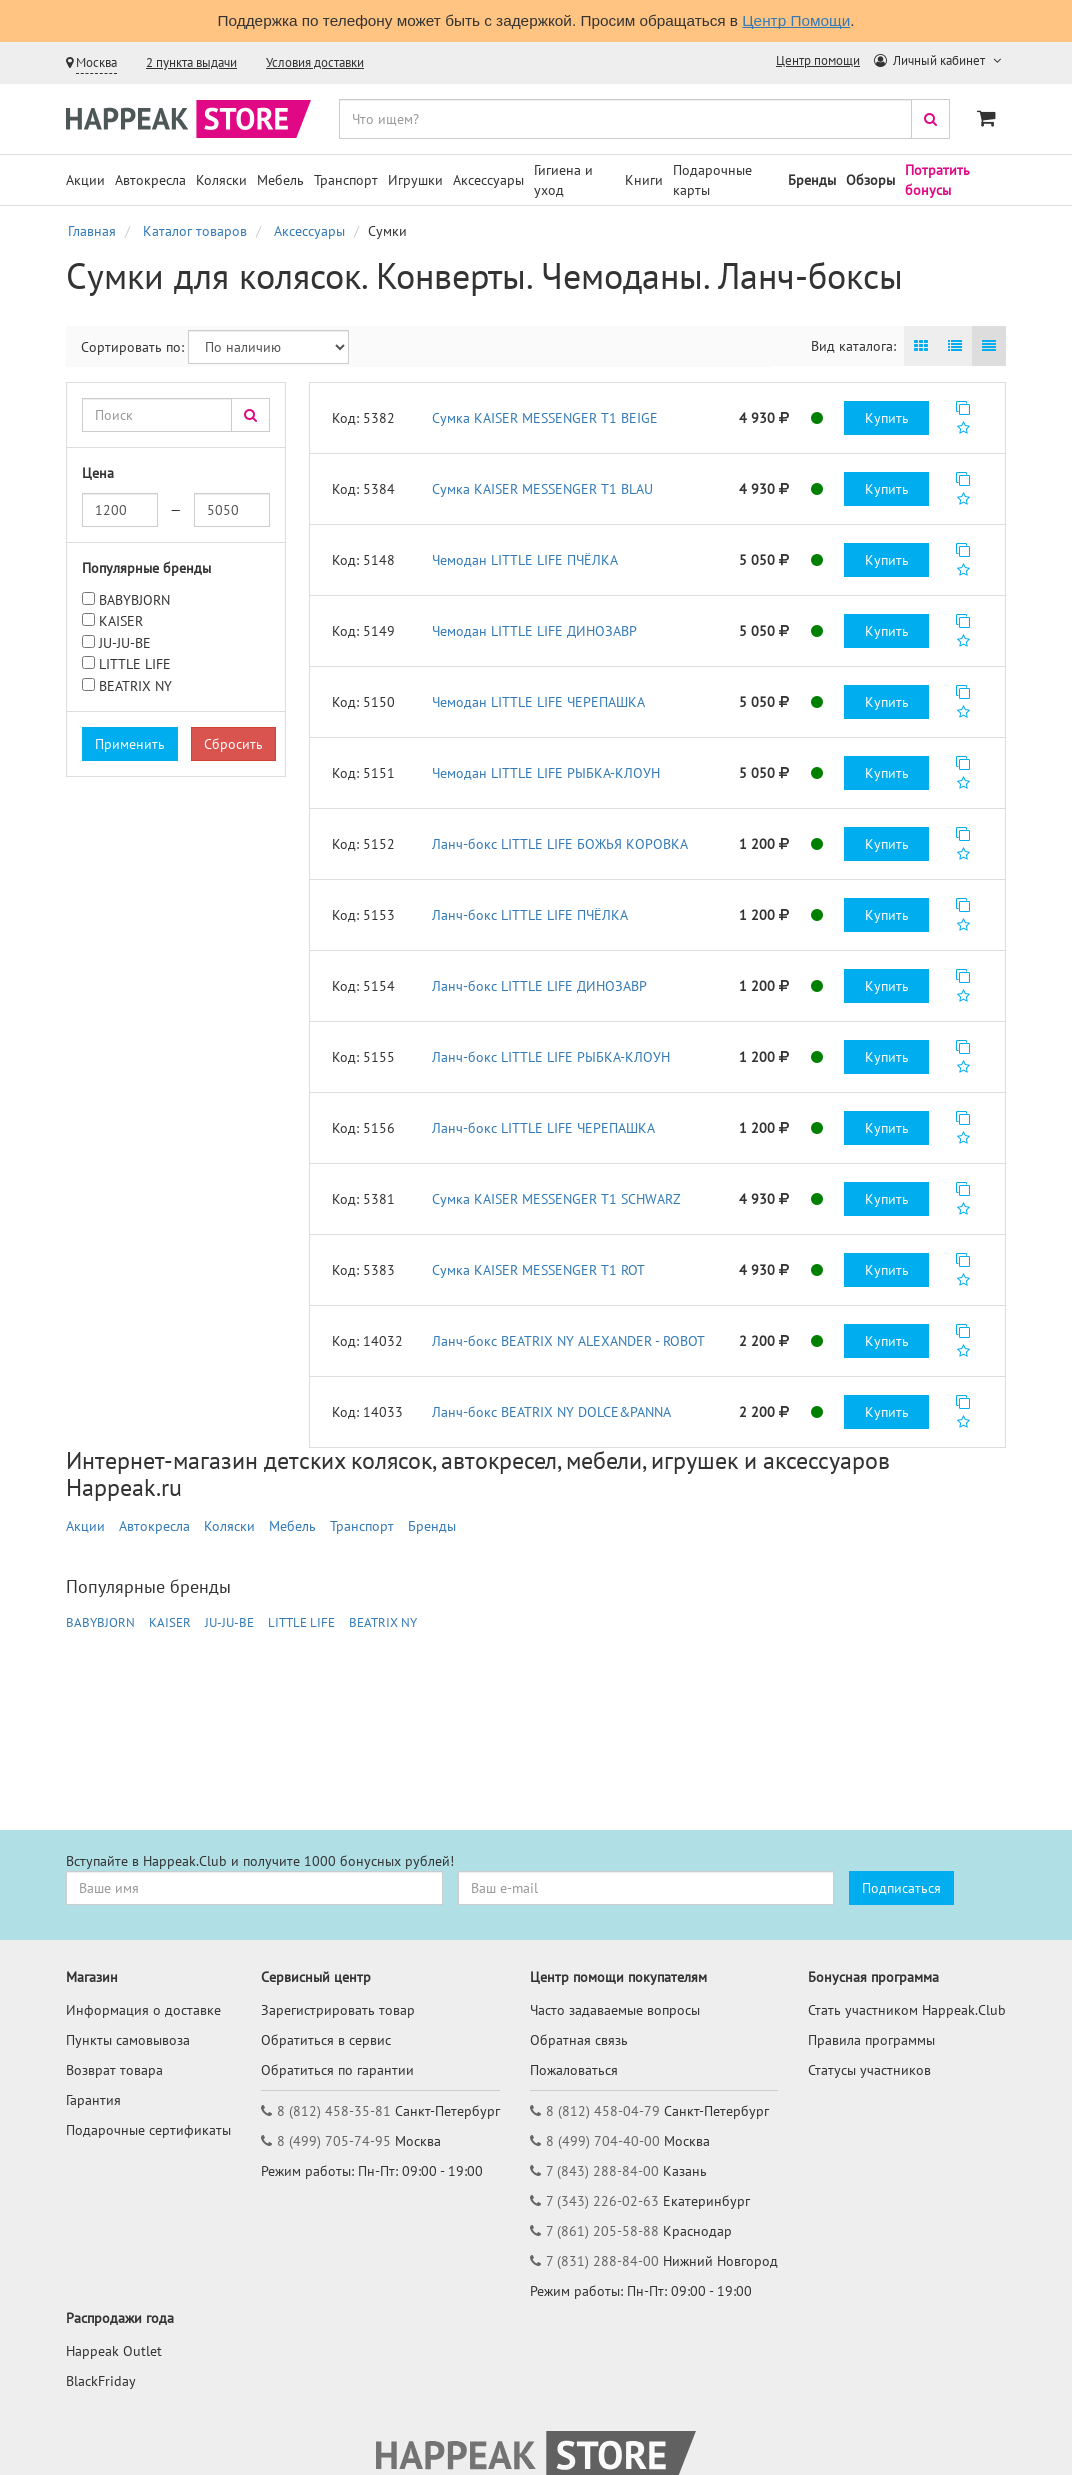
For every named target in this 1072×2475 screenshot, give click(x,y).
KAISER (121, 621)
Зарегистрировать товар (338, 2010)
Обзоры (870, 180)
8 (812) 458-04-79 (603, 2111)
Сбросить (233, 744)
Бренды (812, 180)
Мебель (280, 180)
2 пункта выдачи (191, 62)
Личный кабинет (931, 60)
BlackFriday (101, 2381)
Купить (887, 418)
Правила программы (871, 2040)
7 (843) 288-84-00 (602, 2171)
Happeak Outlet (114, 2351)
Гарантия (93, 2100)
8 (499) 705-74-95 (334, 2141)
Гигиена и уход (563, 180)
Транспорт (346, 180)
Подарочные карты (712, 180)
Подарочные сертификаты (148, 2130)
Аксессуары (488, 180)
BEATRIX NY (135, 686)
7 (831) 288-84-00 (602, 2261)
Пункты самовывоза (128, 2040)
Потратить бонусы (937, 180)
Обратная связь (579, 2040)
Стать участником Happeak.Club (907, 2010)
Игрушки (415, 180)
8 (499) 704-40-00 (603, 2141)
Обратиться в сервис (326, 2040)
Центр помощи (818, 60)
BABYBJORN (134, 600)
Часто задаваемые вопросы (615, 2010)
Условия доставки (315, 62)
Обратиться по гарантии (337, 2070)
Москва (96, 62)
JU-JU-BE (125, 643)
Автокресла (150, 180)
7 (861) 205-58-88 (602, 2231)
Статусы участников (869, 2070)
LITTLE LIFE (135, 664)
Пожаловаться (574, 2070)
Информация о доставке (143, 2010)
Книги (644, 180)
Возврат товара (114, 2070)
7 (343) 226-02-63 (602, 2201)
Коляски (221, 180)
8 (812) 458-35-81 (334, 2111)
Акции (85, 180)
